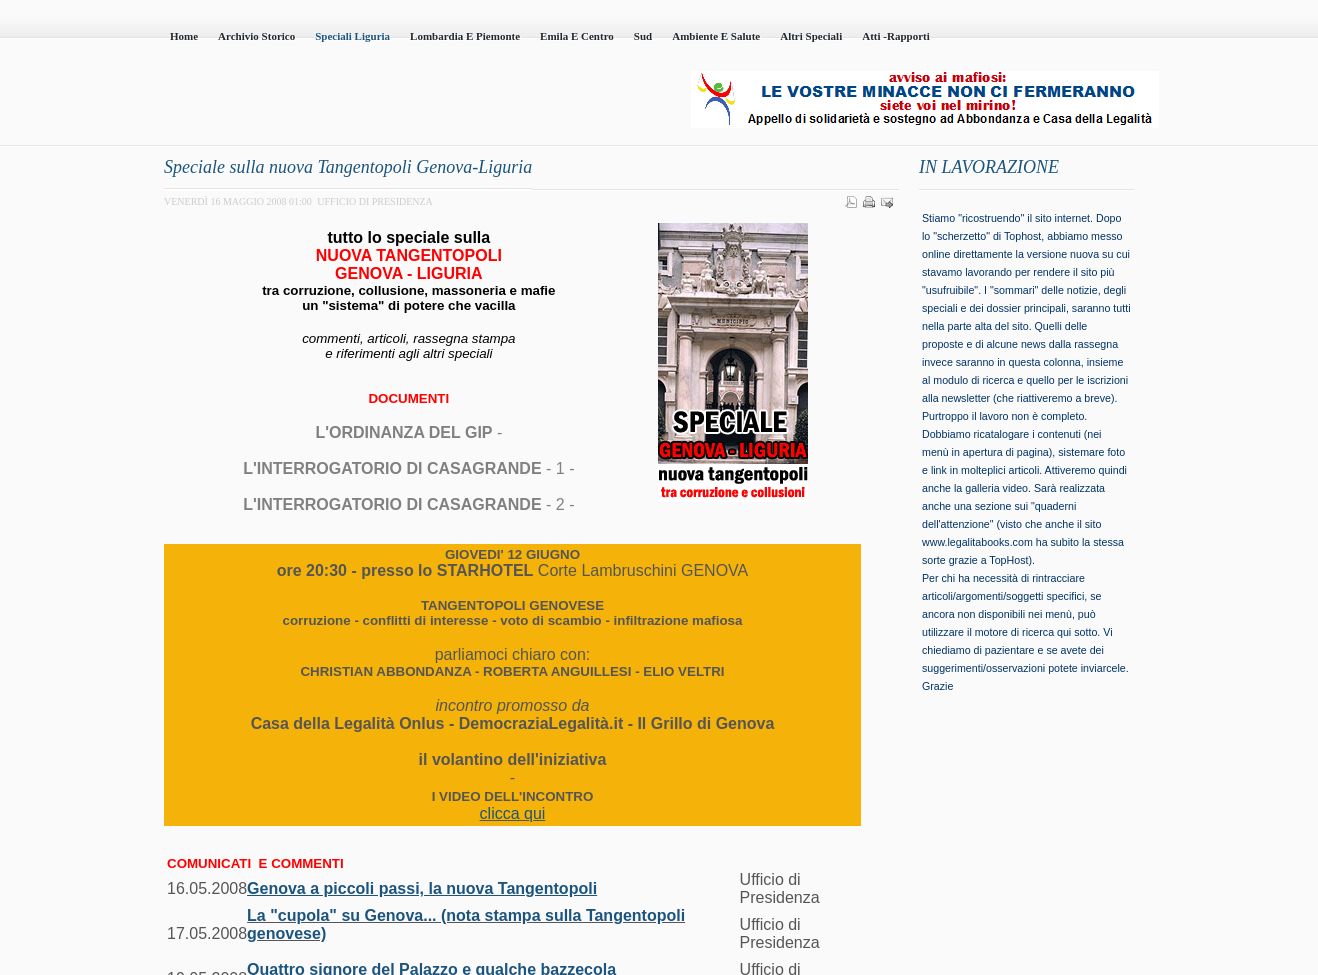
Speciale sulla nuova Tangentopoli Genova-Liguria (348, 167)
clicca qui (513, 813)
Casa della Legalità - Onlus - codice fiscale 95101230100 (389, 101)
